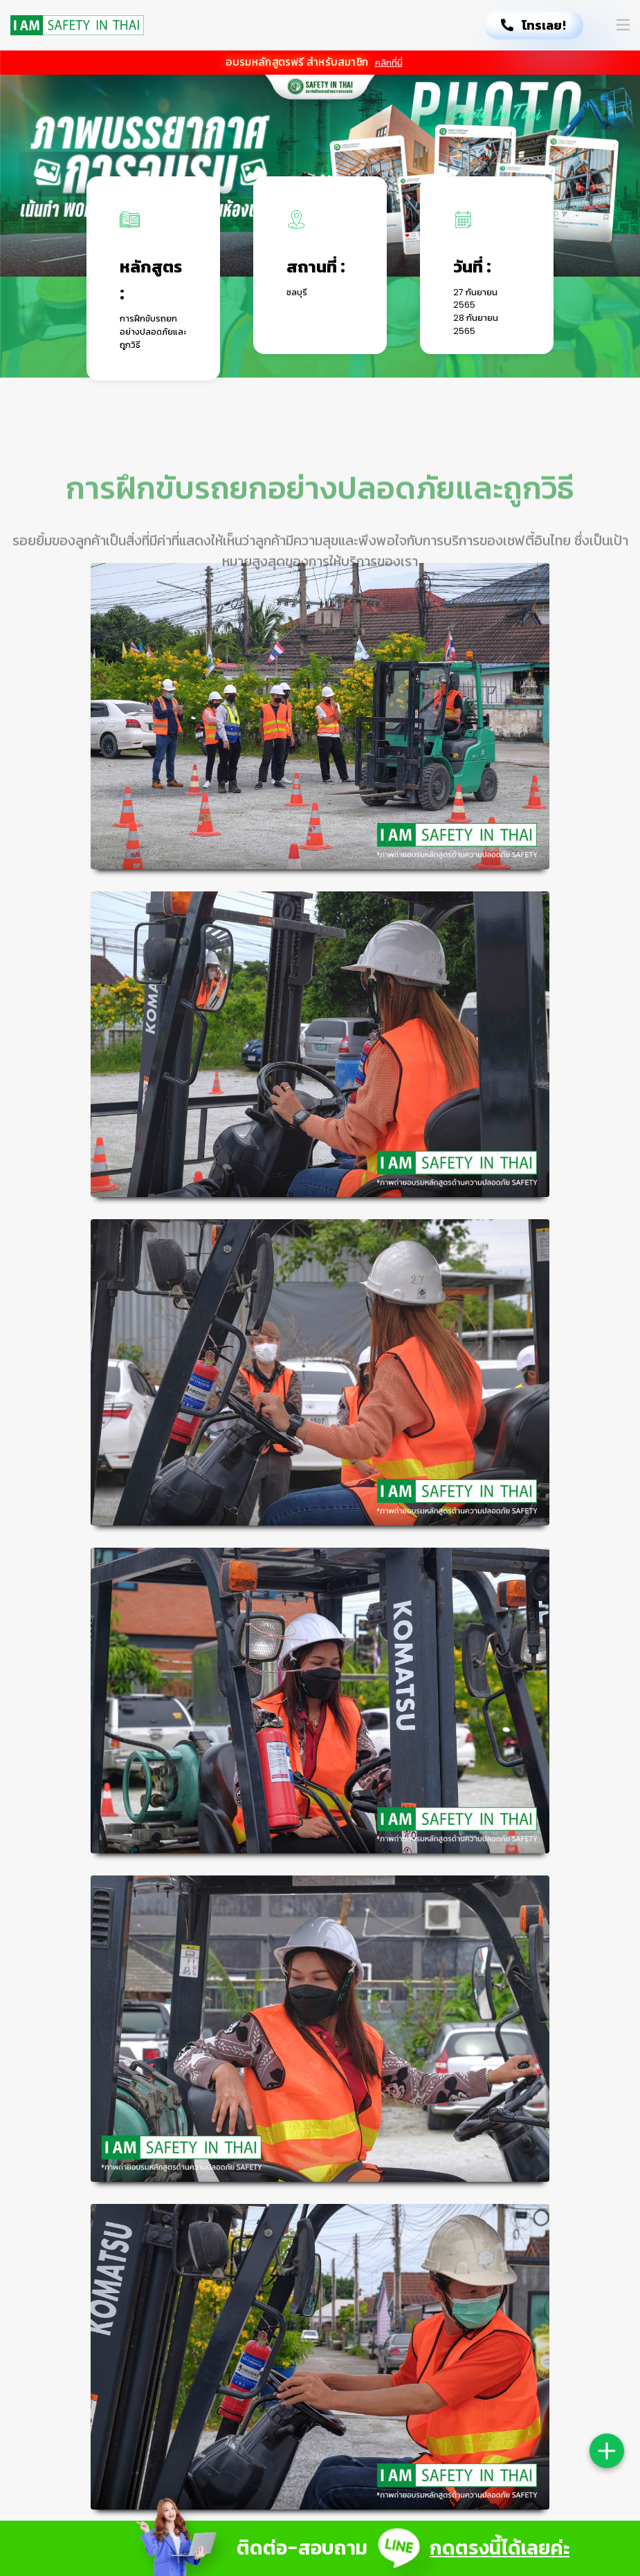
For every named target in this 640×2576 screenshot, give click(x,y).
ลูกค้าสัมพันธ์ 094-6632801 (319, 2309)
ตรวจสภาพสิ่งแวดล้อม (439, 2256)
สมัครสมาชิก (436, 2232)
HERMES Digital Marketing (312, 2422)
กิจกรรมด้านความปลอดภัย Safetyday (446, 2296)
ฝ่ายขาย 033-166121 (301, 2294)
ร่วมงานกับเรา (438, 2376)
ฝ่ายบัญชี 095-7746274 (313, 2279)
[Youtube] (583, 2238)
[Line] (558, 2238)
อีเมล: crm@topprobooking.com (323, 2347)
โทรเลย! (534, 25)
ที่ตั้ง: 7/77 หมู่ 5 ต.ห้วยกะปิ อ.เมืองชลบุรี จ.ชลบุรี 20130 (316, 2241)
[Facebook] (531, 2238)
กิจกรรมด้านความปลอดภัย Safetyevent (446, 2344)
